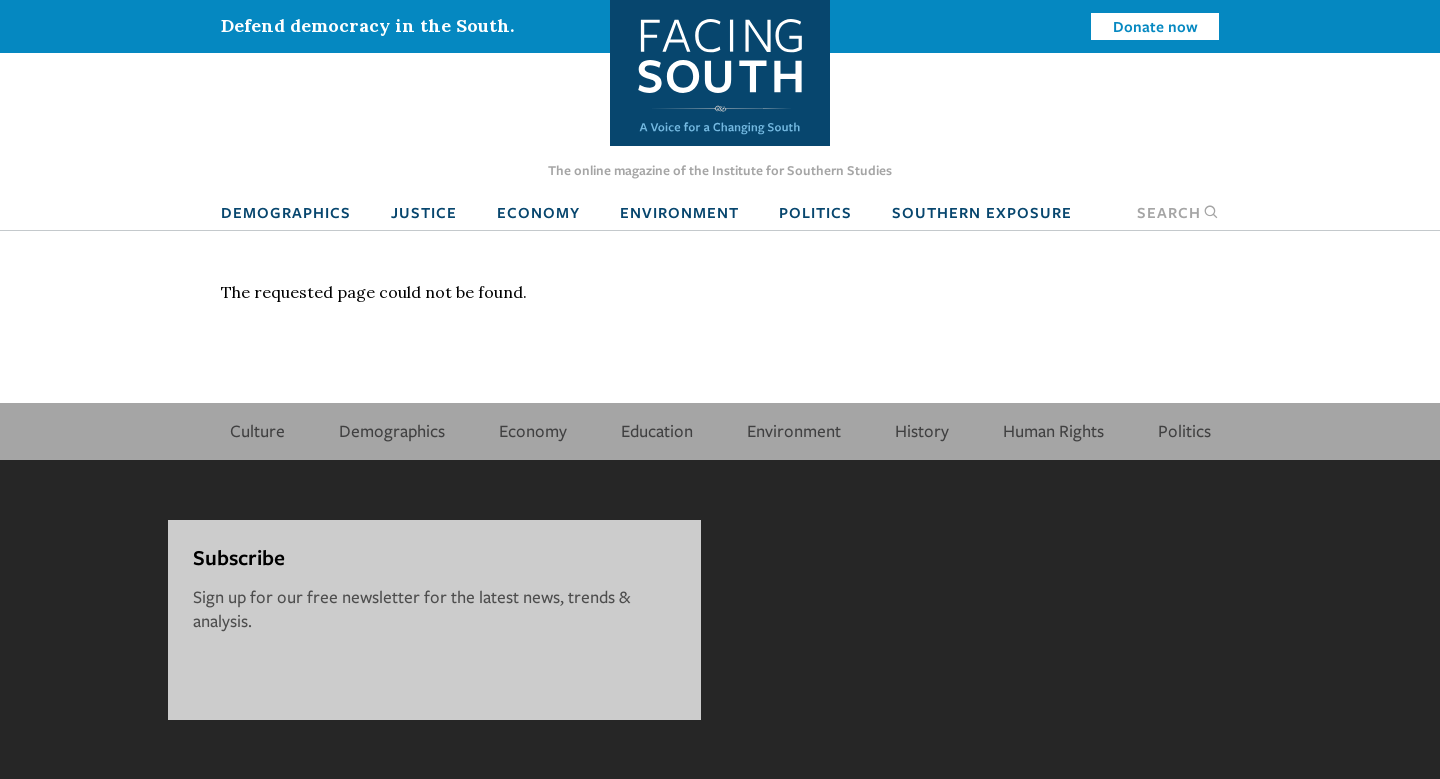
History (922, 430)
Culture (257, 430)
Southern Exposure (982, 212)
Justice (424, 212)
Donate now (1155, 26)
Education (657, 430)
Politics (815, 212)
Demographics (286, 212)
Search (1178, 212)
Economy (538, 212)
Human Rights (1053, 430)
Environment (679, 212)
